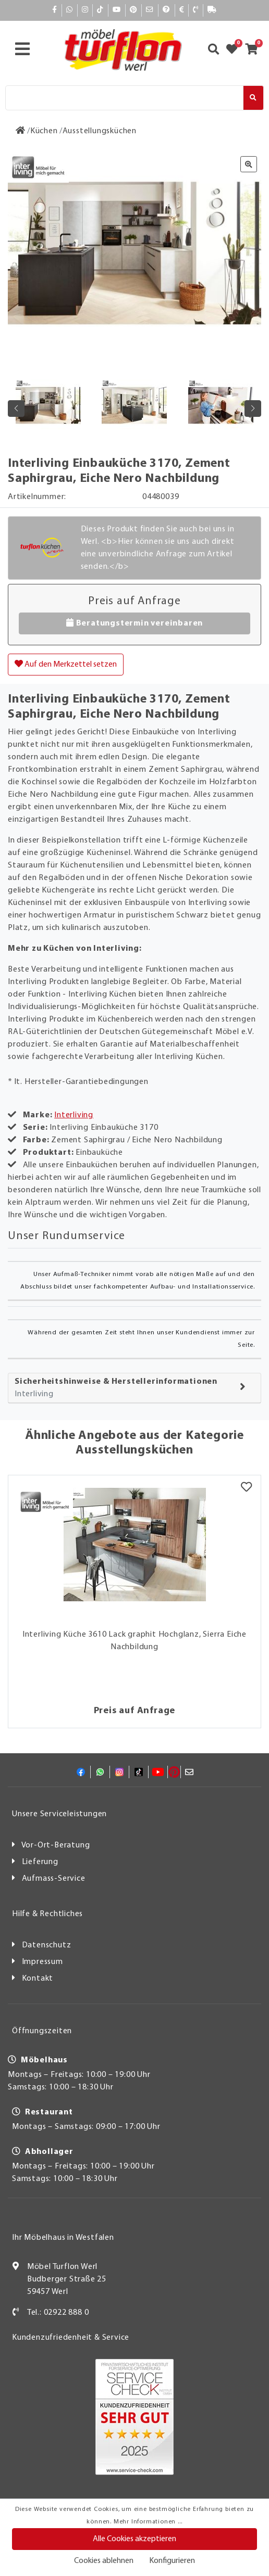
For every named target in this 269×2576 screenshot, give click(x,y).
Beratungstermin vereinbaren (134, 623)
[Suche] (124, 97)
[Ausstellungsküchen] (100, 131)
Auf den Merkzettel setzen (66, 664)
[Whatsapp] (69, 10)
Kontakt (38, 1978)
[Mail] (150, 10)
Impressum (42, 1962)
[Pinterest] (133, 10)
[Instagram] (85, 10)
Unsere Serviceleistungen (59, 1814)
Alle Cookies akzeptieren (134, 2539)
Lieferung (40, 1862)
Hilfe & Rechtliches (47, 1914)
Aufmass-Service (53, 1878)
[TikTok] (100, 10)
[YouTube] (116, 10)
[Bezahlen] (182, 10)
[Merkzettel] (246, 1488)
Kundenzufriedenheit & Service (70, 2337)
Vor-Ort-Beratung (55, 1845)
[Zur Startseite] (21, 131)
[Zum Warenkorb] (254, 50)
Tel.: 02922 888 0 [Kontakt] (58, 2313)
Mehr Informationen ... (148, 2522)
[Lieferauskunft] (212, 10)
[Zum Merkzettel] (235, 50)
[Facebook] (55, 10)
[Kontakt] (196, 10)
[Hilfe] (166, 10)
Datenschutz (46, 1945)
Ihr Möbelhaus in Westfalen (63, 2238)
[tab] (134, 1388)
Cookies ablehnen (103, 2561)
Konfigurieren (172, 2561)
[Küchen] (44, 131)
